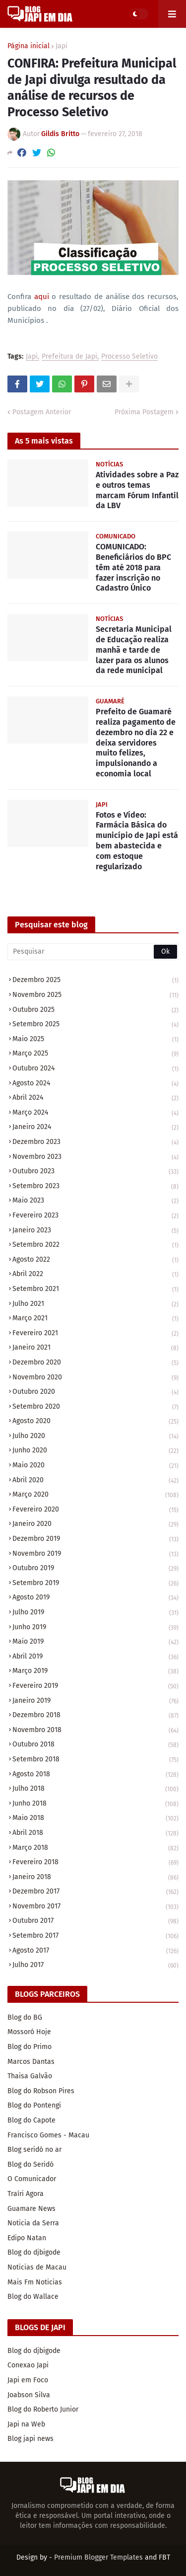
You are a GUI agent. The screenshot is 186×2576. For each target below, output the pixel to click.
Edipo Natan (26, 2238)
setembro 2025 (95, 1025)
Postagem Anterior (41, 412)
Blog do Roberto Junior (42, 2409)
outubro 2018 (95, 1745)
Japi (61, 46)
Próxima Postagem (144, 412)
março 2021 (95, 1319)
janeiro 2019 (95, 1701)
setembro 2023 (95, 1187)
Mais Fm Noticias (34, 2282)
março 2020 (95, 1495)
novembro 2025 (95, 995)
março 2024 (95, 1113)
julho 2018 (95, 1789)
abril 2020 (95, 1481)
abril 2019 (95, 1657)
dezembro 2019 (95, 1539)
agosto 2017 (95, 1951)
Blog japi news (30, 2438)
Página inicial (28, 46)
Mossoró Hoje (29, 2032)
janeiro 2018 (95, 1878)
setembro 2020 (95, 1407)
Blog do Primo (29, 2047)
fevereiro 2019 (95, 1686)
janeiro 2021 (95, 1348)
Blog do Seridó (30, 2164)
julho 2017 (95, 1965)
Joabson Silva (28, 2395)
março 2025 (95, 1054)
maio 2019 (95, 1642)
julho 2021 (95, 1304)
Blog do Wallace (33, 2296)
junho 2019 (95, 1628)
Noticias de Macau (36, 2267)
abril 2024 (95, 1098)
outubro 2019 (95, 1569)
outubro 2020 (95, 1392)
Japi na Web (26, 2424)
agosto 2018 (95, 1775)
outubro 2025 (95, 1010)
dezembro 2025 (95, 981)
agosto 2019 (95, 1598)
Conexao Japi (28, 2365)
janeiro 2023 (95, 1231)
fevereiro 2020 (95, 1510)
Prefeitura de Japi (69, 357)
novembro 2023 (95, 1157)
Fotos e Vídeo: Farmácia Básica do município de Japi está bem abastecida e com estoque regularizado (137, 840)
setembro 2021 (95, 1290)
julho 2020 (95, 1437)
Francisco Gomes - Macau (48, 2135)
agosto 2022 (95, 1260)
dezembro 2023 (95, 1142)
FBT (164, 2557)
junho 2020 (95, 1451)
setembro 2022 (95, 1245)
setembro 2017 (95, 1936)
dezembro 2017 (95, 1892)
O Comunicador (31, 2179)
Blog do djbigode (34, 2252)
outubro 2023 (95, 1172)
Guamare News (31, 2208)
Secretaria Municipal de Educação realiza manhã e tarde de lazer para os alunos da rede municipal (134, 649)
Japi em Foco (27, 2380)
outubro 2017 (95, 1921)
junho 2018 (95, 1804)
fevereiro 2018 (95, 1863)
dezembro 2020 (95, 1363)
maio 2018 (95, 1819)
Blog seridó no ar (34, 2149)
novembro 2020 (95, 1378)
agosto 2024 (95, 1084)
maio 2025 (95, 1040)
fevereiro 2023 (95, 1216)
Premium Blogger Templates (98, 2557)
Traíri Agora (25, 2194)
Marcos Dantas (31, 2061)
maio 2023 (95, 1201)
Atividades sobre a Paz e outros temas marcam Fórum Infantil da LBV (137, 490)
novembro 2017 (95, 1907)
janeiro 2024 (95, 1128)
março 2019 (95, 1672)
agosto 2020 (95, 1422)
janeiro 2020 (95, 1524)
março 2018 (95, 1848)
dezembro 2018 (95, 1716)
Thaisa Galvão (29, 2076)
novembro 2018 (95, 1731)
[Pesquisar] (93, 951)
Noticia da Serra (33, 2223)
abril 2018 (95, 1833)
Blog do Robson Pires (40, 2091)
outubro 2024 (95, 1069)
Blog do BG (24, 2017)
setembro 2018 (95, 1760)
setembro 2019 (95, 1584)
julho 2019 (95, 1613)
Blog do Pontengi (34, 2105)
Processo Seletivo (129, 357)
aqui (41, 296)
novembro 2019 (95, 1554)
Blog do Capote (31, 2120)
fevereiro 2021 (95, 1334)
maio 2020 (95, 1466)
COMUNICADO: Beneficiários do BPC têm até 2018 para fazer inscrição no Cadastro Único (133, 567)
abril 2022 (95, 1275)
